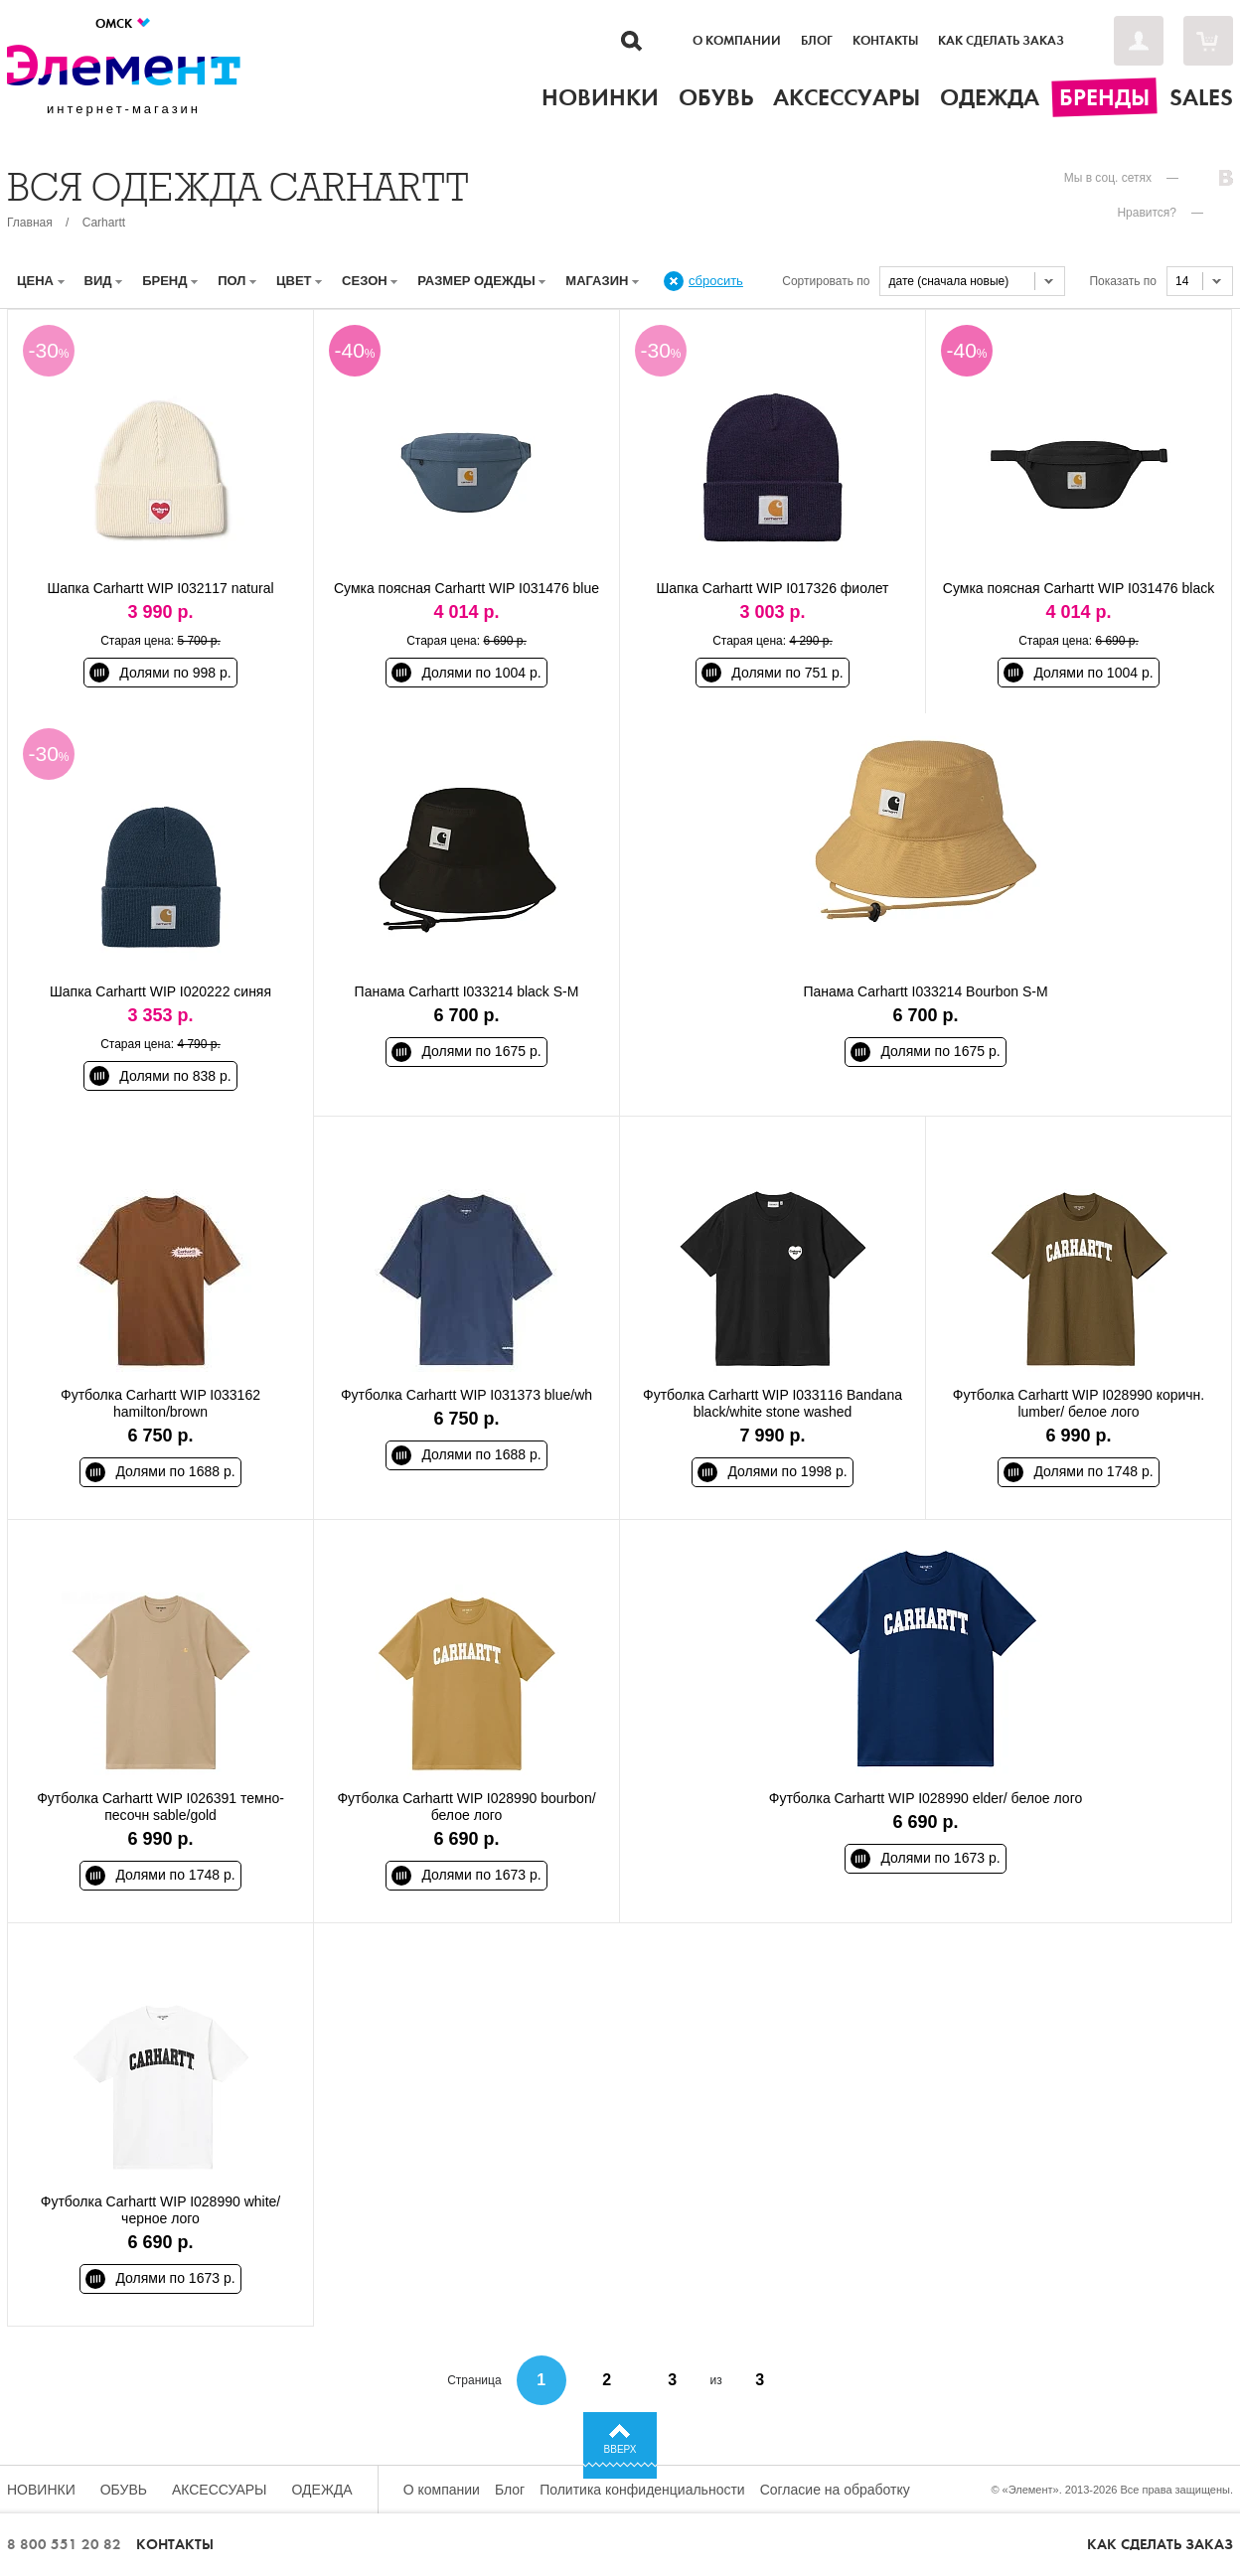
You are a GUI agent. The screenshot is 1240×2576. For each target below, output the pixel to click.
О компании (737, 41)
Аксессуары (219, 2490)
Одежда (322, 2490)
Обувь (123, 2490)
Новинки (41, 2490)
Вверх (620, 2449)
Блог (817, 41)
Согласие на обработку (835, 2490)
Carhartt (103, 222)
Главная (30, 222)
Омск (123, 23)
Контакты (885, 41)
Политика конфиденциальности (642, 2490)
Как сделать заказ (1001, 41)
